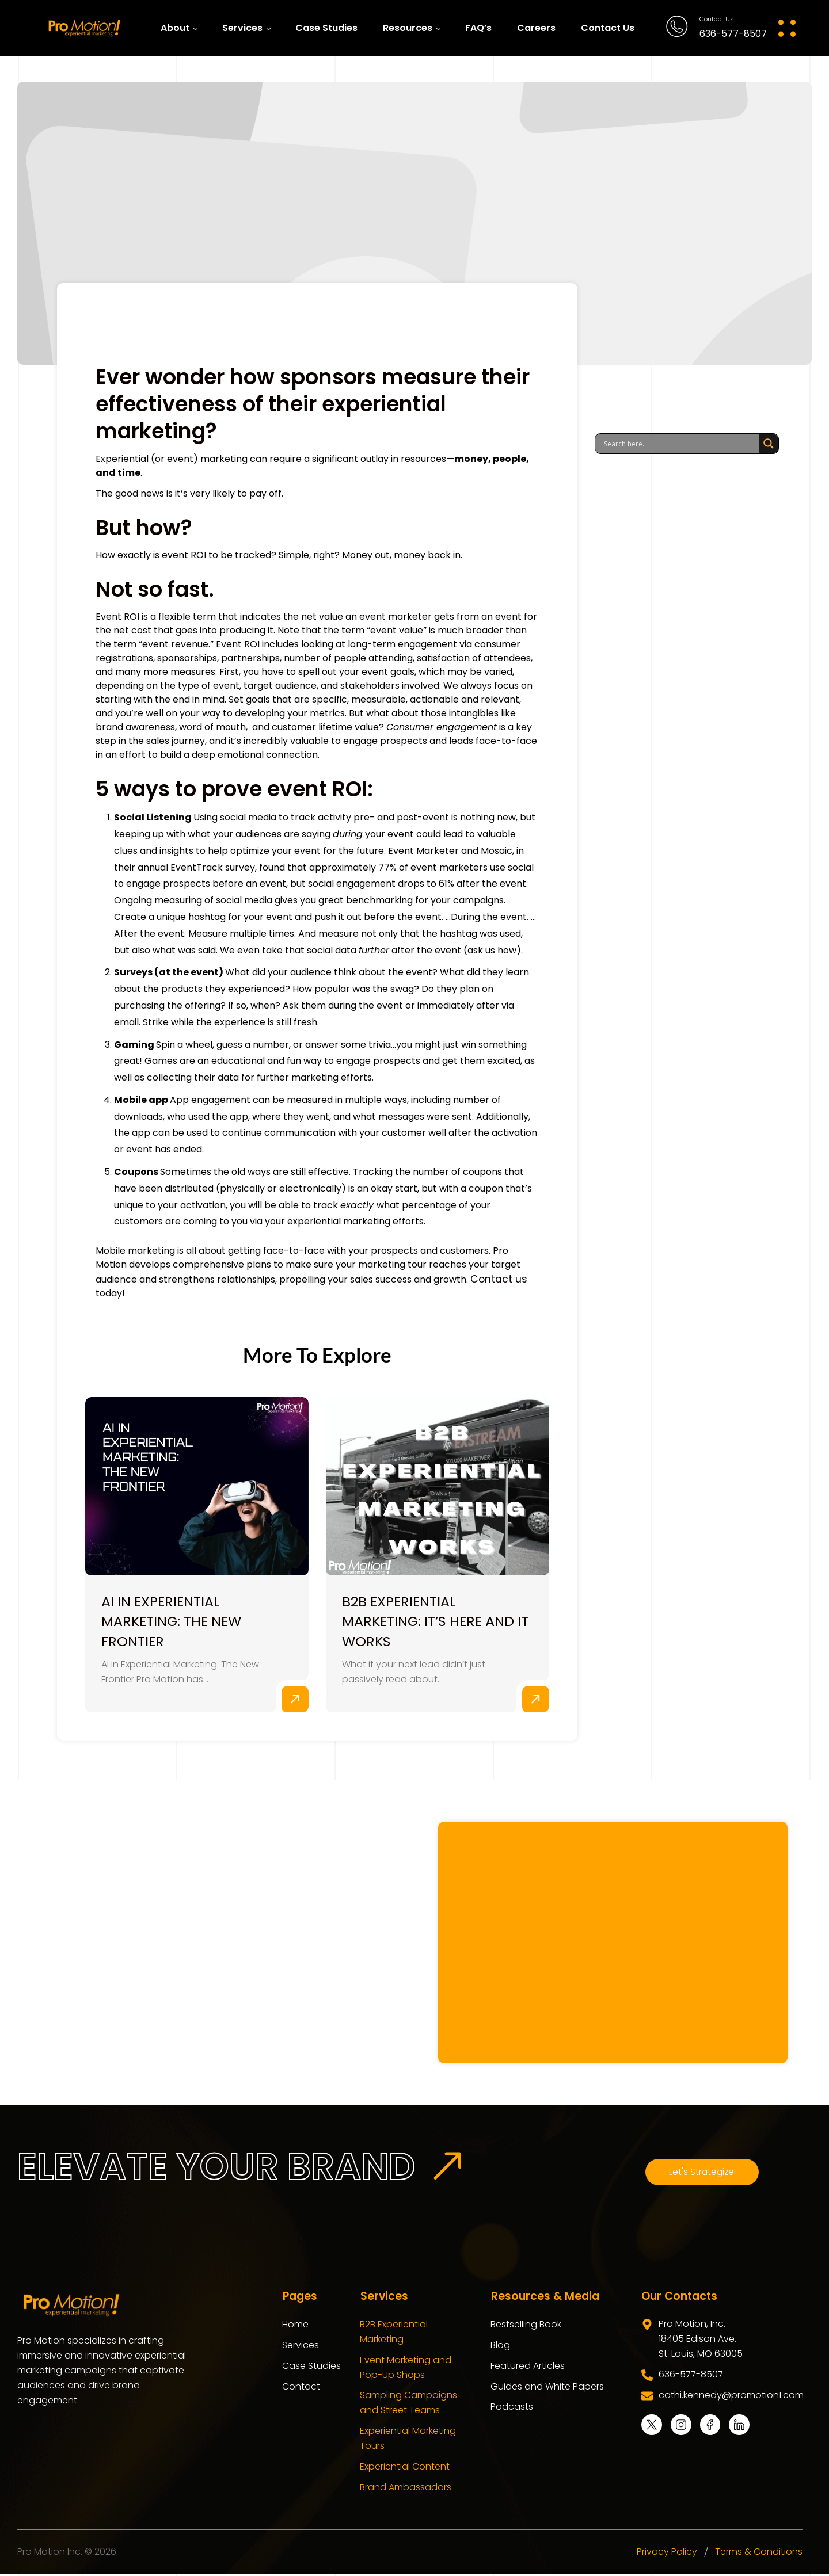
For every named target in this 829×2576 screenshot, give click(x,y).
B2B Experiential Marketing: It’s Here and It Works (437, 1621)
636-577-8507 (733, 33)
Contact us (495, 1278)
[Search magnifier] (768, 443)
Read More (295, 1700)
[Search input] (680, 443)
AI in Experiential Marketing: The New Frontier (173, 1621)
